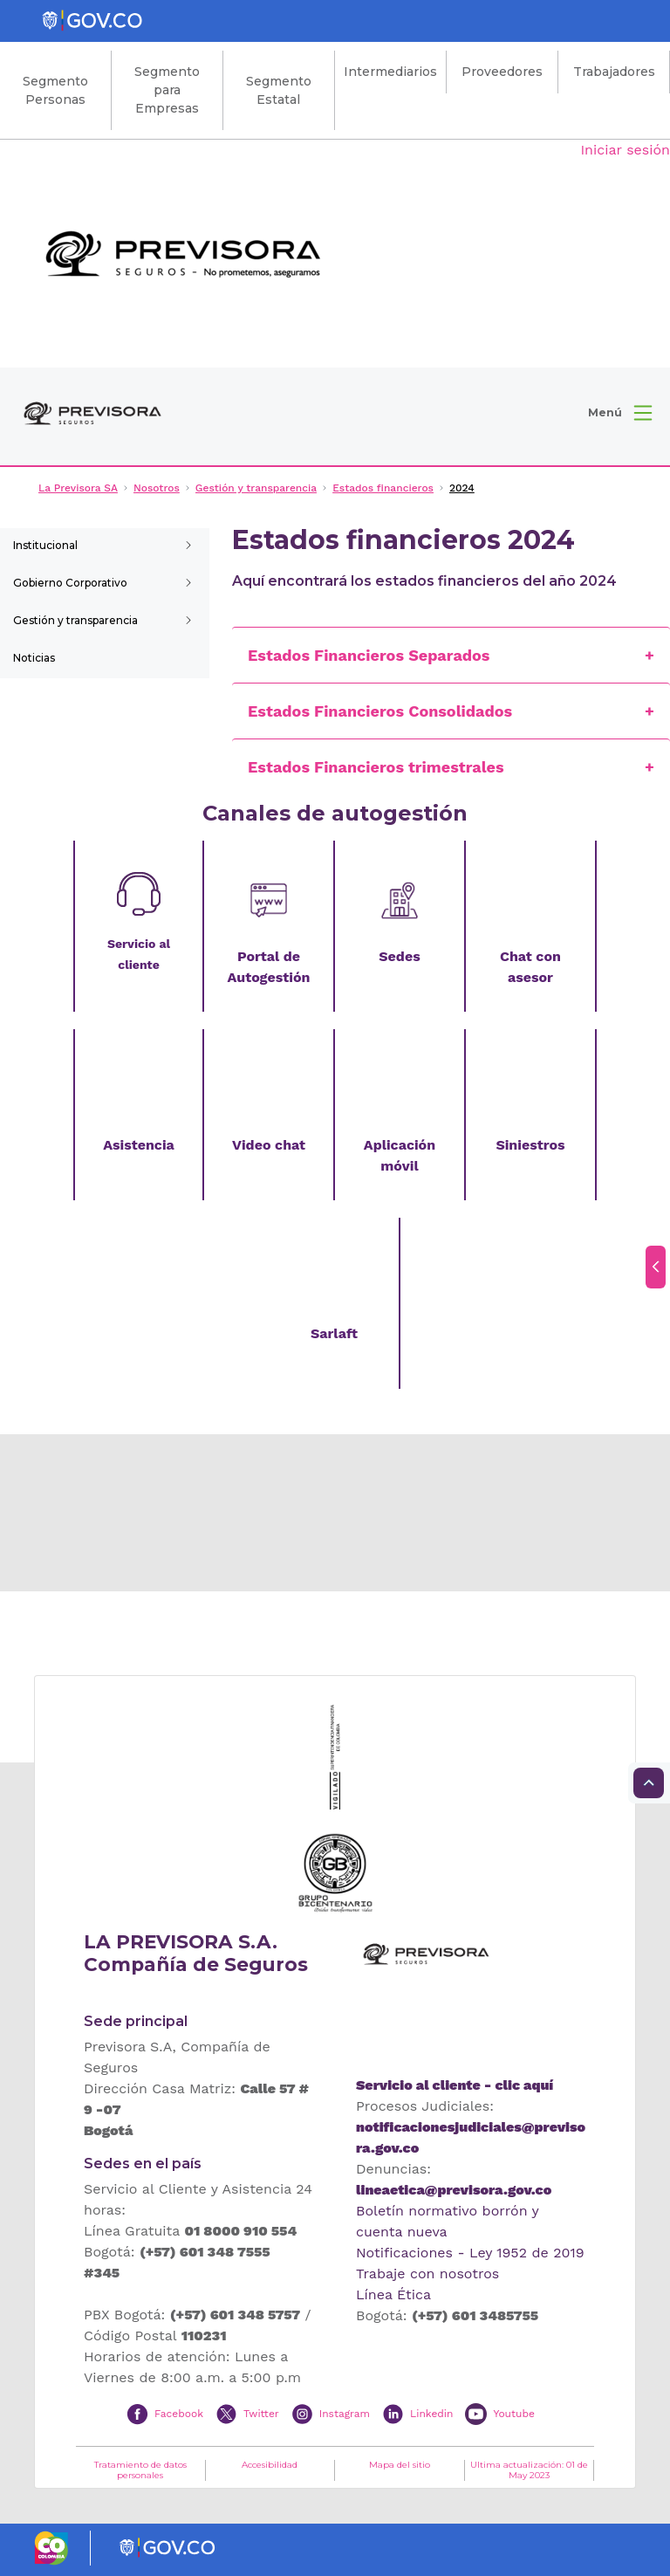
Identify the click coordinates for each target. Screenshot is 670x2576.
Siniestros (530, 1145)
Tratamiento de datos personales (140, 2470)
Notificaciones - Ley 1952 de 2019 (470, 2252)
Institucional (45, 545)
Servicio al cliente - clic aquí (454, 2085)
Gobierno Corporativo (70, 582)
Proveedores (502, 71)
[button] (620, 413)
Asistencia (138, 1145)
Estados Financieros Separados (368, 655)
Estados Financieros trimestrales (376, 767)
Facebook (178, 2414)
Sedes (399, 956)
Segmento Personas (55, 90)
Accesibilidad (269, 2465)
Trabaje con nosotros (427, 2273)
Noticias (34, 657)
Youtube (513, 2414)
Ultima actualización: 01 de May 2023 (529, 2470)
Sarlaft (334, 1333)
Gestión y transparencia (75, 620)
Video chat (268, 1145)
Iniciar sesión (625, 149)
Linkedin (431, 2414)
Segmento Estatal (278, 90)
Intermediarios (390, 71)
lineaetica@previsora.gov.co (453, 2189)
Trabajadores (614, 71)
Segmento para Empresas (167, 90)
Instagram (344, 2414)
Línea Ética (393, 2294)
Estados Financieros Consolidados (380, 711)
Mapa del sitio (399, 2465)
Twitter (261, 2414)
